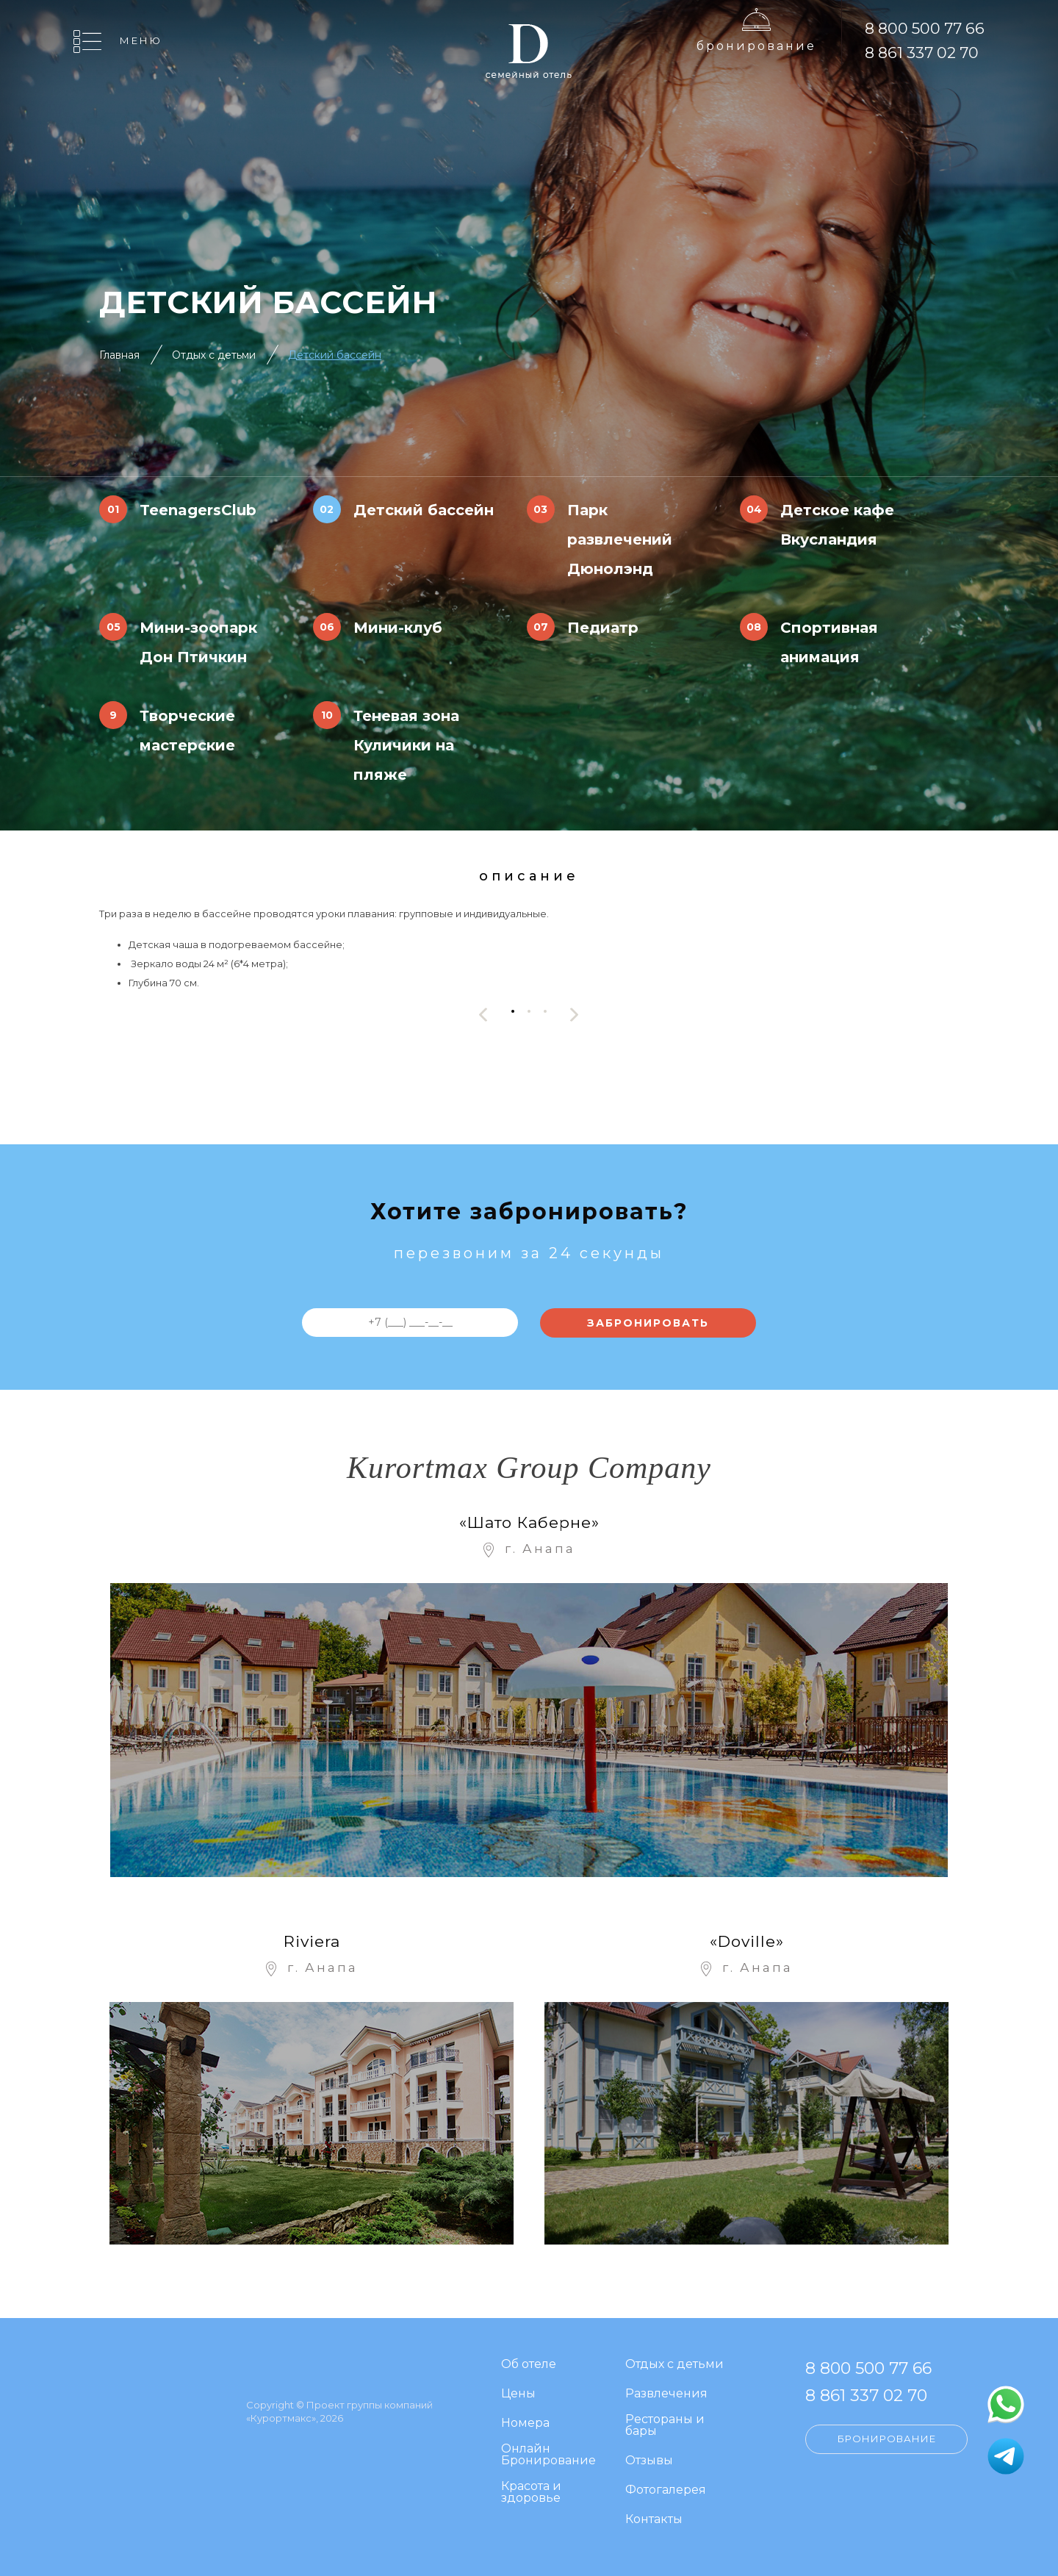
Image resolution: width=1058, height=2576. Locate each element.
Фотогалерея (665, 2490)
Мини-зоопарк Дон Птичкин (198, 642)
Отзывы (649, 2461)
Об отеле (528, 2364)
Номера (525, 2423)
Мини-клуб (397, 627)
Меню (141, 40)
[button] (513, 1011)
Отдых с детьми (214, 355)
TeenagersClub (198, 510)
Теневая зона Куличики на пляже (406, 745)
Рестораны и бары (665, 2426)
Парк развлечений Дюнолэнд (619, 539)
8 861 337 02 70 (922, 52)
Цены (518, 2394)
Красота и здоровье (531, 2492)
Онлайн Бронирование (548, 2455)
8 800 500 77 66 (925, 28)
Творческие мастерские (187, 730)
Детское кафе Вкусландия (837, 524)
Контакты (654, 2520)
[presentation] (483, 1015)
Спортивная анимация (829, 642)
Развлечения (666, 2394)
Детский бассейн (334, 355)
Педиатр (602, 627)
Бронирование (756, 46)
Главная (119, 355)
